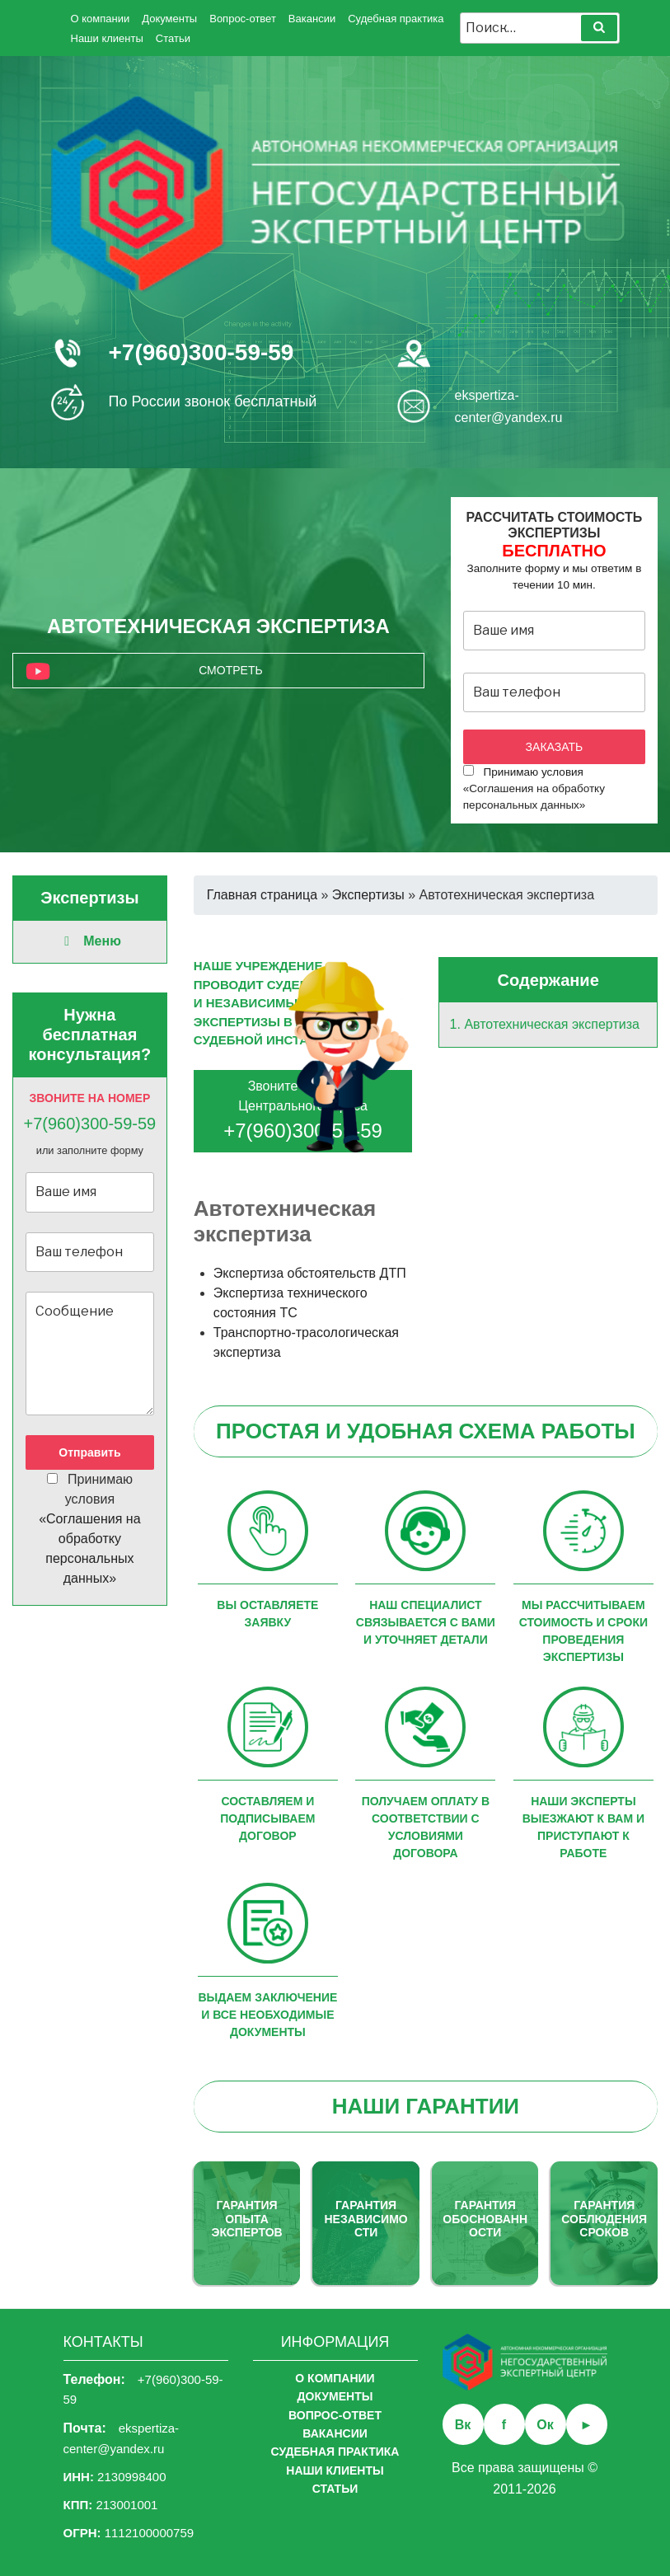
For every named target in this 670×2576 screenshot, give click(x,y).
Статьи (173, 38)
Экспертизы (368, 895)
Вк (463, 2425)
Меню (90, 941)
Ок (544, 2425)
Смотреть (230, 670)
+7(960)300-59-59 (201, 352)
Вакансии (311, 18)
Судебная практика (395, 18)
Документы (169, 18)
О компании (100, 18)
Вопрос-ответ (242, 18)
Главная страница (262, 895)
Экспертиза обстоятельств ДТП (309, 1273)
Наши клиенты (107, 38)
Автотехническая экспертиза (552, 1024)
